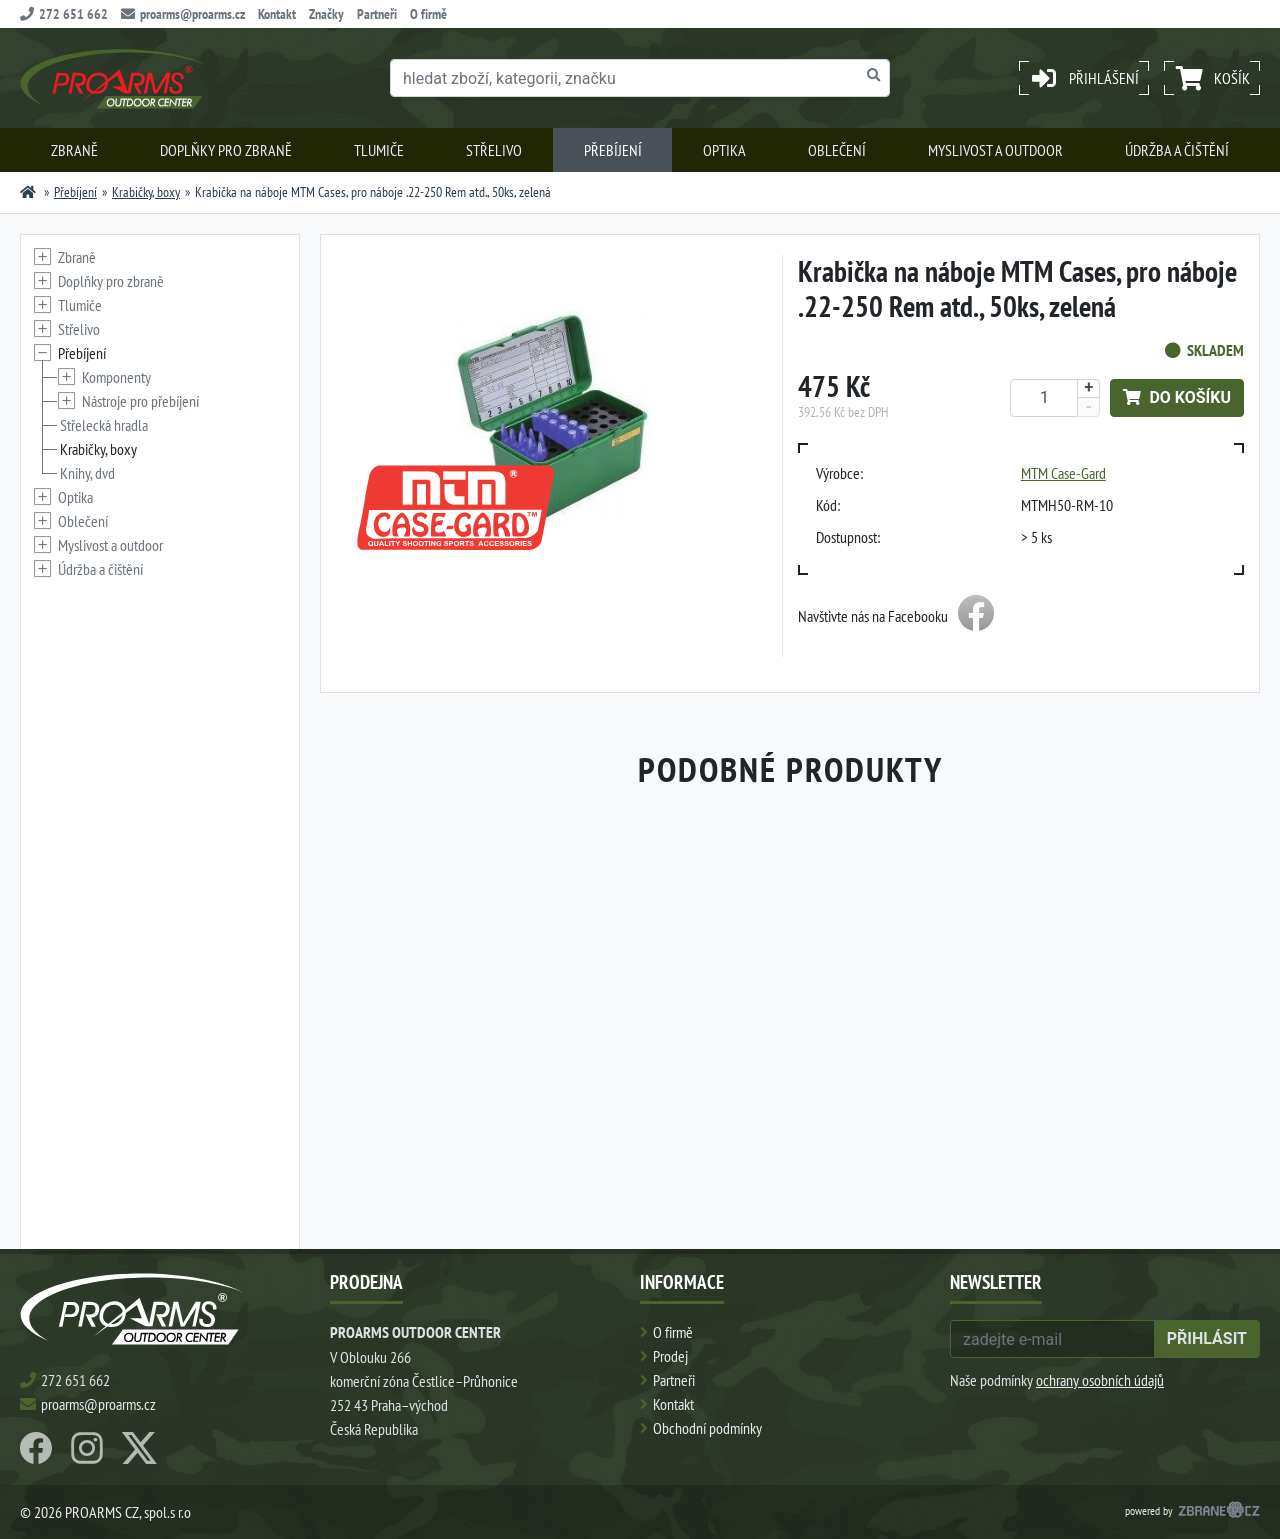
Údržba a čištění (1177, 150)
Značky (326, 14)
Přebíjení (613, 150)
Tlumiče (379, 150)
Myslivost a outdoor (995, 150)
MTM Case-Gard (1063, 473)
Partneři (377, 14)
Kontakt (277, 14)
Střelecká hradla (104, 425)
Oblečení (837, 150)
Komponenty (116, 377)
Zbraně (74, 150)
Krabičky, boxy (146, 192)
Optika (724, 150)
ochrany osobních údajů (1100, 1380)
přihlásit (1207, 1338)
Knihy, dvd (87, 473)
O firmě (428, 14)
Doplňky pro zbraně (226, 150)
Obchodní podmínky (707, 1428)
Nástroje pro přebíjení (140, 401)
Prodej (670, 1356)
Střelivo (494, 150)
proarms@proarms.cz (183, 14)
